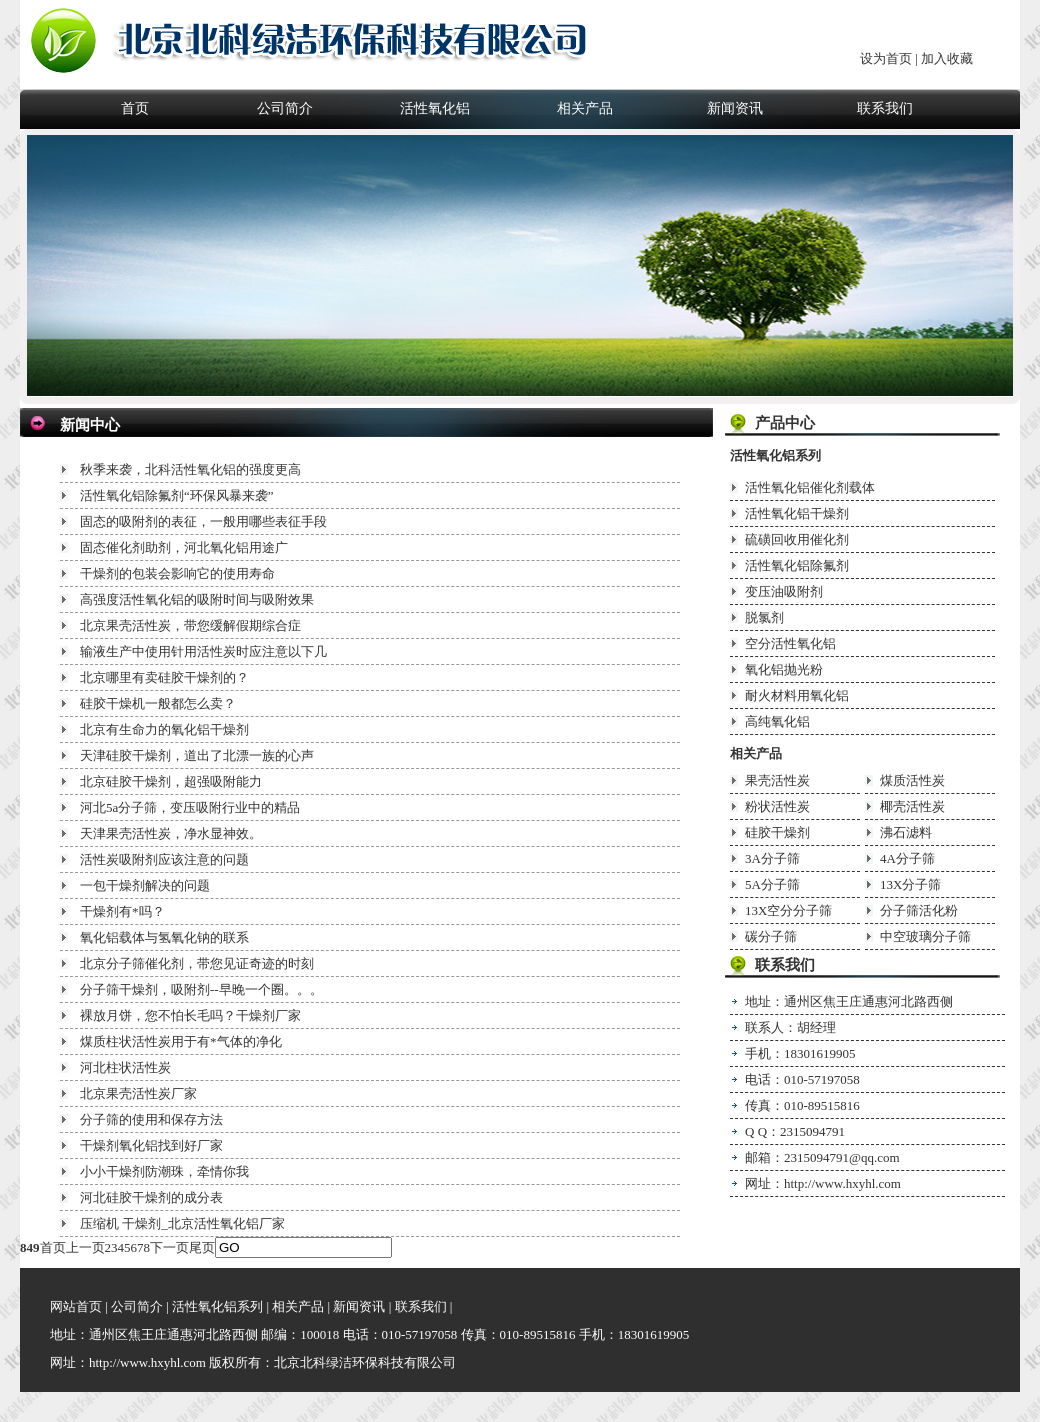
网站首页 (76, 1306)
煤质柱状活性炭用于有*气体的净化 (181, 1041)
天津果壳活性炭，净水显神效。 (171, 833)
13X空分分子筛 (788, 910)
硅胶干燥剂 (777, 832)
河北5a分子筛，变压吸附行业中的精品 (190, 807)
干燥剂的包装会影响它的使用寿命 (177, 573)
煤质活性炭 (912, 780)
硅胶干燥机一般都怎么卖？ (158, 703)
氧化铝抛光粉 (784, 669)
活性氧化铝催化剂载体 (810, 487)
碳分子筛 (771, 936)
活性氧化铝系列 (775, 455)
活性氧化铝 (435, 108)
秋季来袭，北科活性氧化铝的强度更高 (190, 469)
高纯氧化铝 (777, 721)
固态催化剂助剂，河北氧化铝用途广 (184, 547)
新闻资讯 (735, 108)
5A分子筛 (772, 884)
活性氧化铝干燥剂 (797, 513)
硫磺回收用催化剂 (797, 539)
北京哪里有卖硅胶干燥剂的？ (164, 677)
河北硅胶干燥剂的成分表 (151, 1197)
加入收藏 (947, 58)
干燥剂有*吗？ (122, 911)
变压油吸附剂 (784, 591)
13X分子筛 (910, 884)
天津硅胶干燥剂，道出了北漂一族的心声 (197, 755)
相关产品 (585, 108)
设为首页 (886, 58)
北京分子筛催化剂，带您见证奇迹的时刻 (197, 963)
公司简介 (285, 108)
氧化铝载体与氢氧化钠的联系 (164, 937)
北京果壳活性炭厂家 (138, 1093)
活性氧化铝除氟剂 (797, 565)
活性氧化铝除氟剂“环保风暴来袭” (177, 495)
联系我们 (885, 108)
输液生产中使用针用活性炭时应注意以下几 (203, 651)
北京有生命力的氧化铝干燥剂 (164, 729)
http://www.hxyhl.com (842, 1183)
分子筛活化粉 (919, 910)
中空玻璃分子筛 (925, 936)
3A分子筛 (772, 858)
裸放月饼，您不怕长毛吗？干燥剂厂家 (190, 1015)
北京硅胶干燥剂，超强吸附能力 (171, 781)
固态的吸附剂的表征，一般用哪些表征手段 (203, 521)
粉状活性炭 (777, 806)
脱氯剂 (764, 617)
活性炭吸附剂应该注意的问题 (164, 859)
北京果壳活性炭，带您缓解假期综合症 (190, 625)
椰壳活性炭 (912, 806)
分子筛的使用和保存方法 (151, 1119)
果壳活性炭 (777, 780)
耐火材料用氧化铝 (797, 695)
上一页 (85, 1247)
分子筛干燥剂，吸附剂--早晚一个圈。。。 (201, 989)
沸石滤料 (906, 832)
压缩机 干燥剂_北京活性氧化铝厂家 (182, 1223)
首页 (135, 108)
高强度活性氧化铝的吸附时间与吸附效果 (197, 599)
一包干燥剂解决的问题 (145, 885)
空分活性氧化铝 (790, 643)
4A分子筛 (907, 858)
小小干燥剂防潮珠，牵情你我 (164, 1171)
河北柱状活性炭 (125, 1067)
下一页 (169, 1247)
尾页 (202, 1247)
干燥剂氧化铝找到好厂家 (151, 1145)
